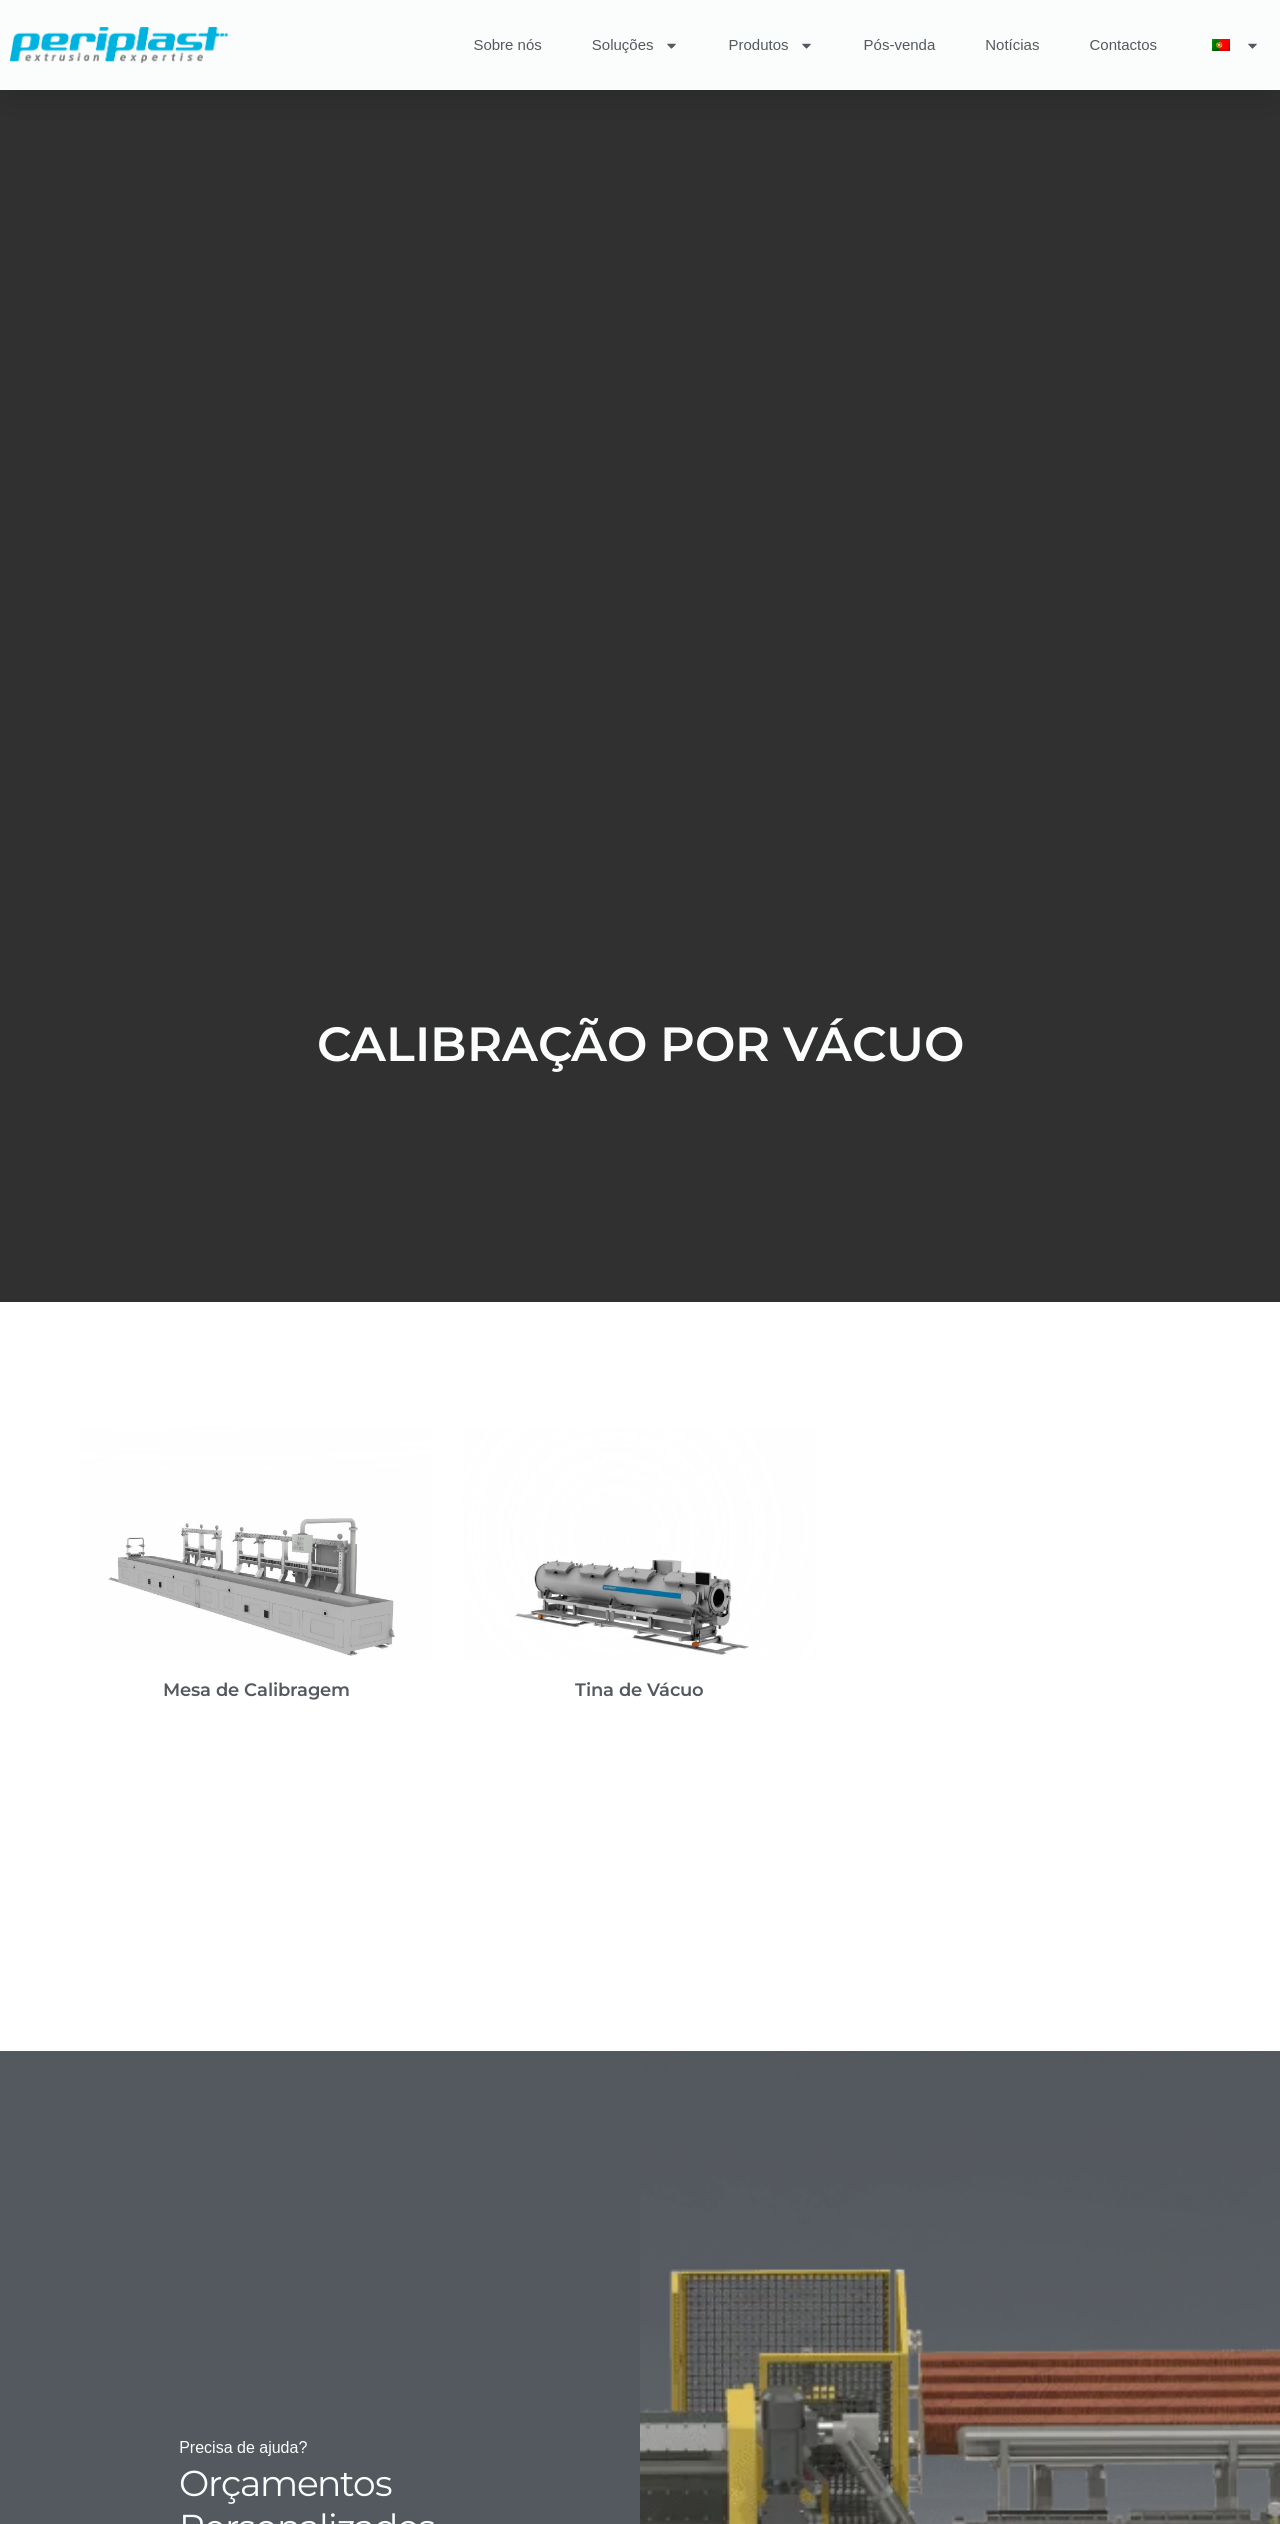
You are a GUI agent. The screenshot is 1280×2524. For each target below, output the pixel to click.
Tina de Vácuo (639, 1690)
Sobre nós (507, 44)
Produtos (771, 45)
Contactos (1123, 44)
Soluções (635, 45)
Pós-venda (900, 44)
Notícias (1012, 44)
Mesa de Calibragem (256, 1690)
